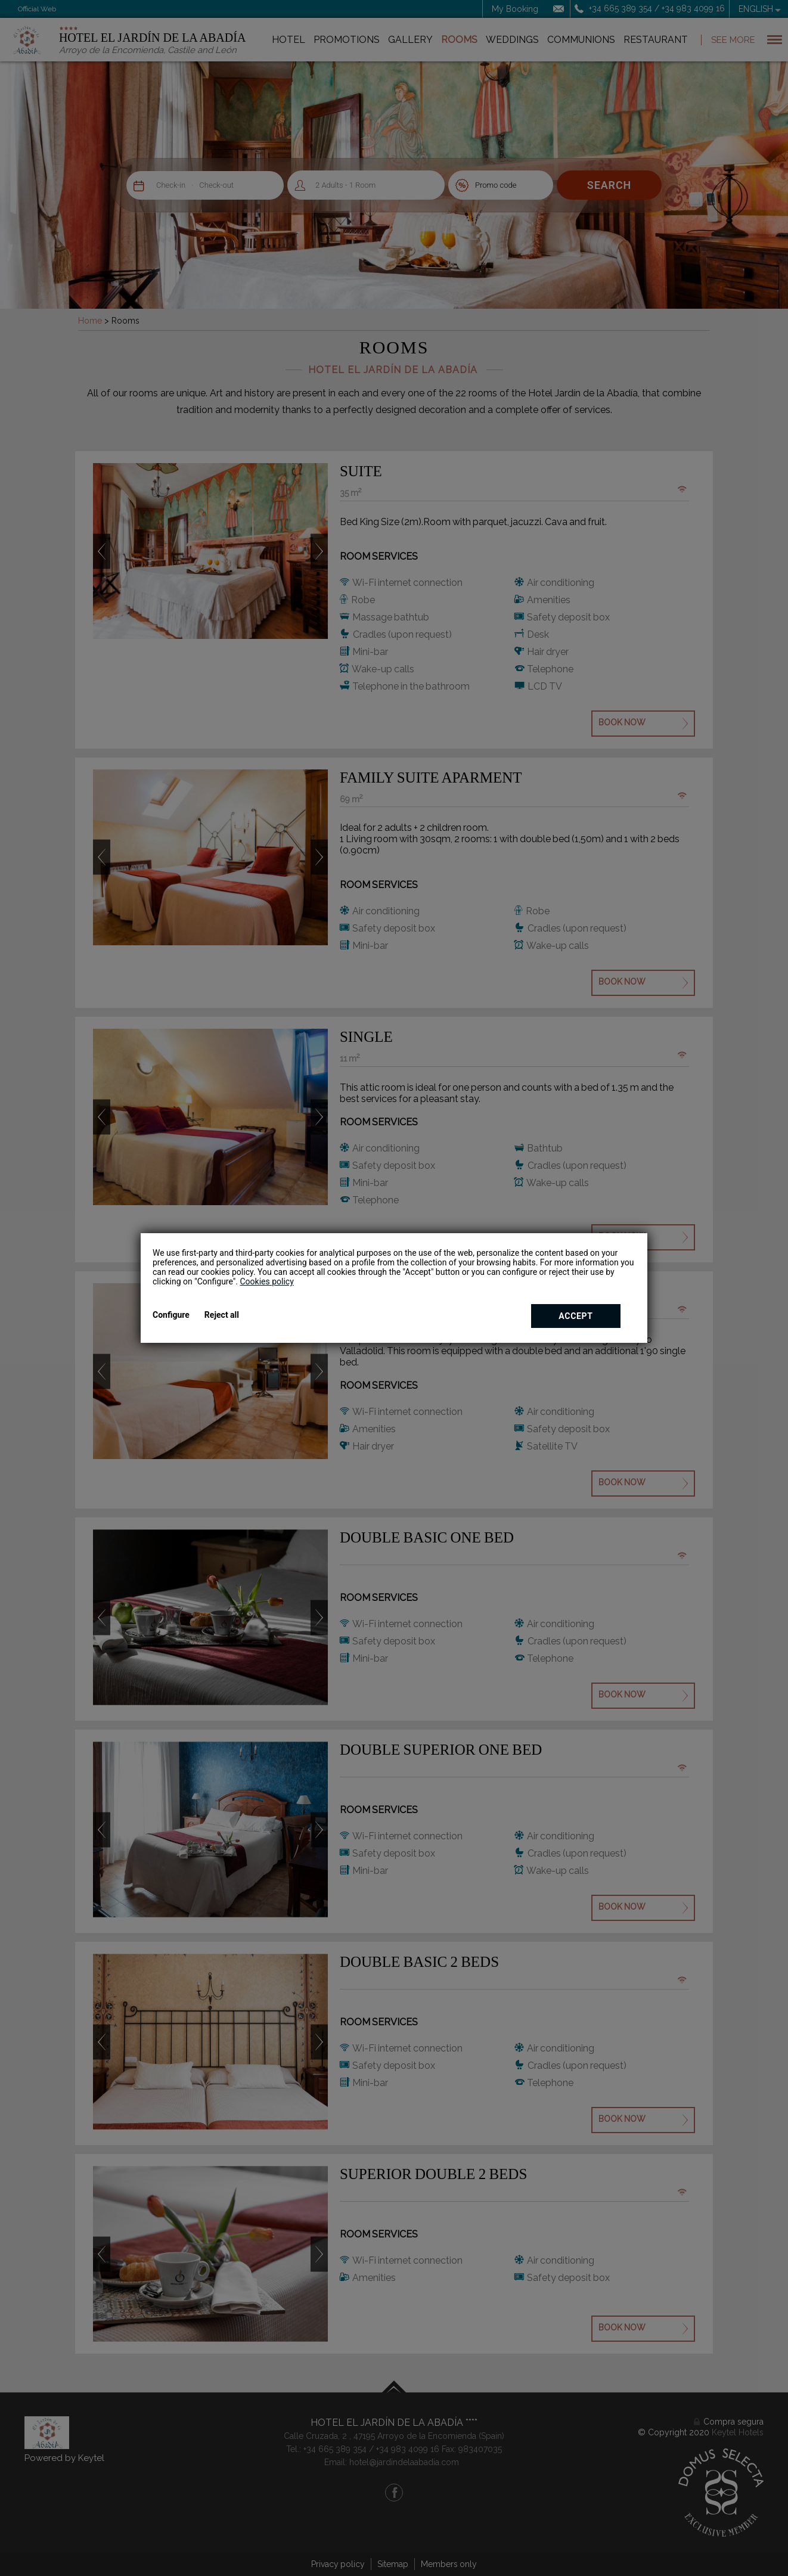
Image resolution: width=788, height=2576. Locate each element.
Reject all (221, 1315)
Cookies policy (266, 1281)
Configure (171, 1315)
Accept (575, 1316)
